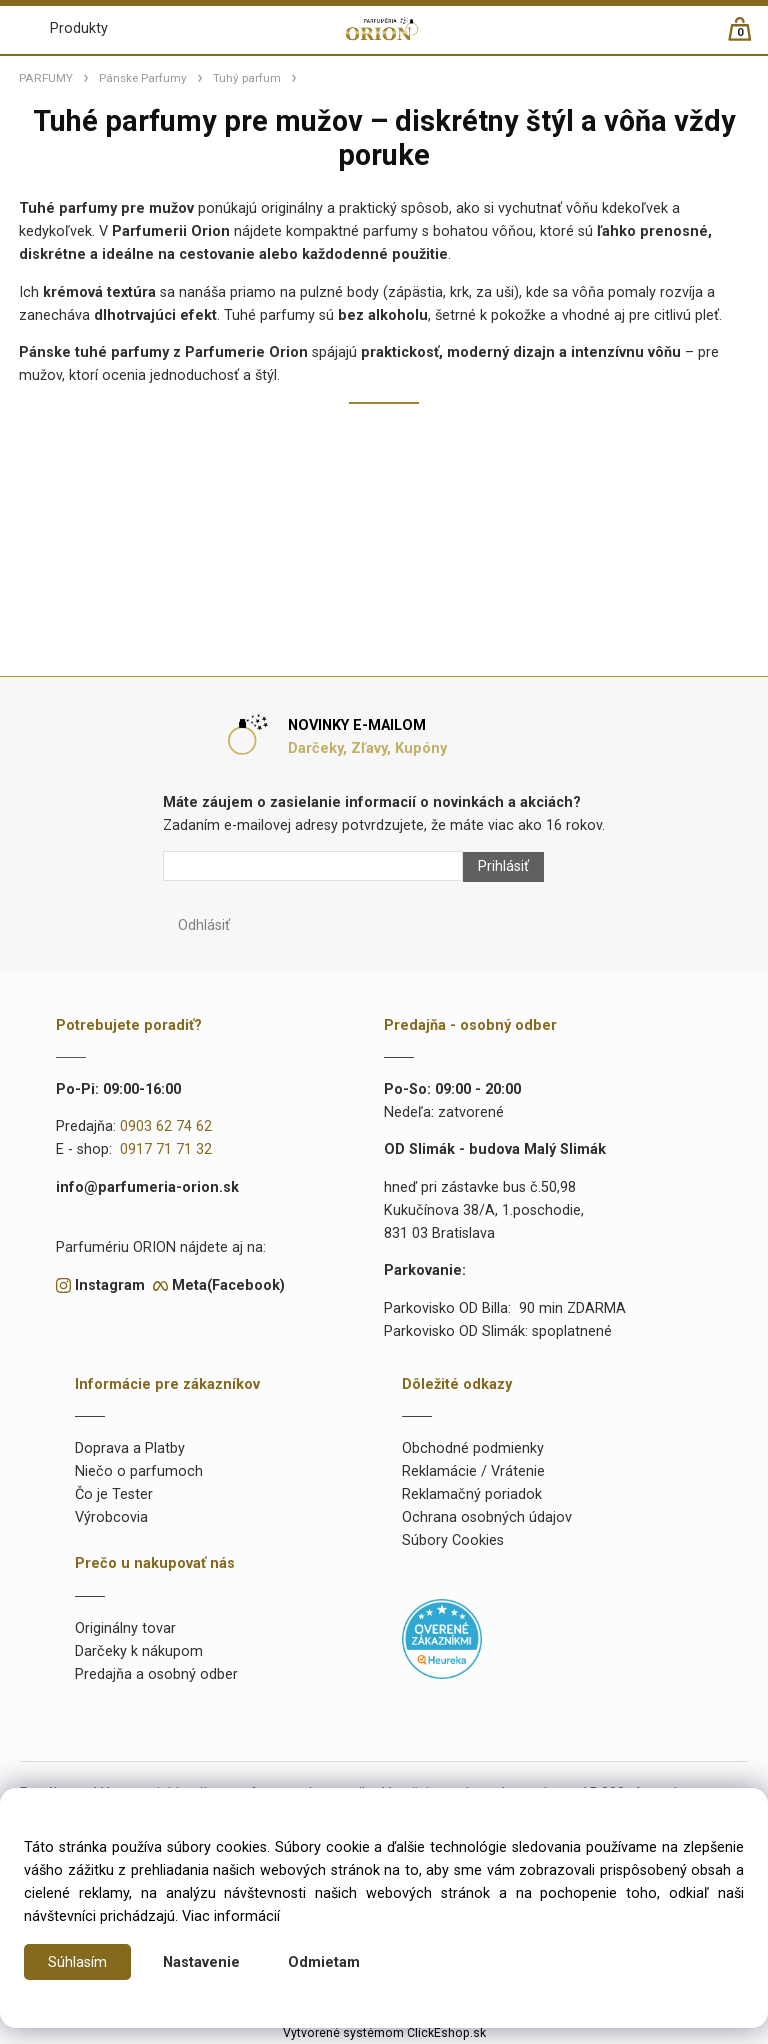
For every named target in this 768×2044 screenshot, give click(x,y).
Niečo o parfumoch (139, 1471)
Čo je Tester (114, 1494)
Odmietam (324, 1962)
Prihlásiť (503, 866)
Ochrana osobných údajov (487, 1517)
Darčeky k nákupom (139, 1651)
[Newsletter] (313, 866)
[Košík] (749, 37)
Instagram (110, 1285)
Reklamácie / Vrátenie (473, 1471)
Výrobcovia (111, 1517)
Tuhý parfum (247, 78)
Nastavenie (201, 1962)
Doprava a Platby (130, 1448)
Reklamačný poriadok (472, 1494)
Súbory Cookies (453, 1540)
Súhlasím (77, 1962)
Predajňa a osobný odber (156, 1674)
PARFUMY (46, 78)
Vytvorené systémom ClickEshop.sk (384, 2033)
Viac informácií (231, 1916)
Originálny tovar (125, 1628)
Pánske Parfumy (143, 78)
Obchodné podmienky (473, 1448)
